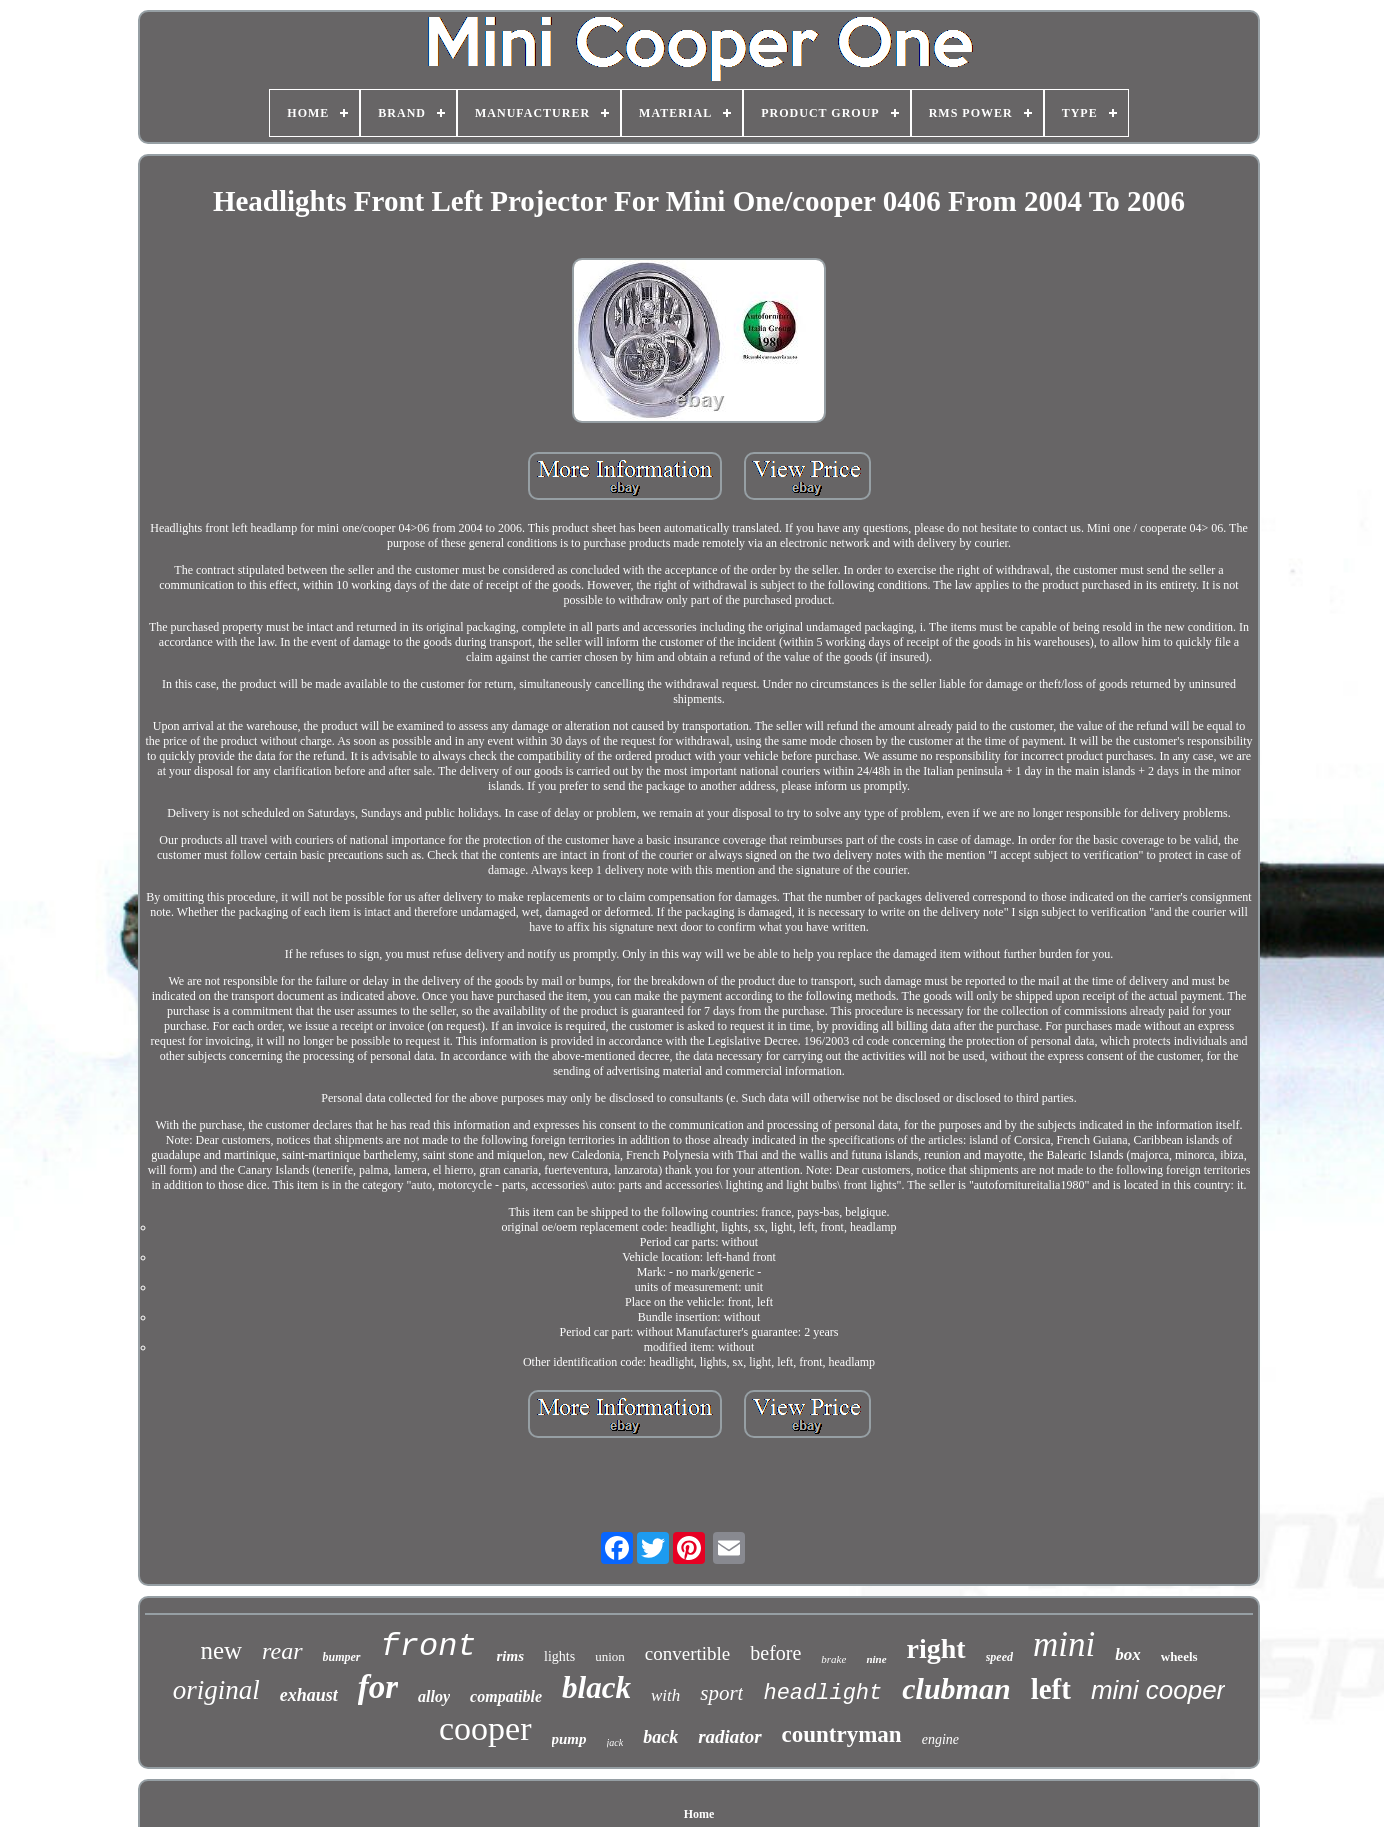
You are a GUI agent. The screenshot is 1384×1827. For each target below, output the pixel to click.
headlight (822, 1693)
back (660, 1737)
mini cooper (1158, 1690)
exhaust (309, 1695)
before (775, 1653)
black (596, 1687)
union (610, 1656)
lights (559, 1656)
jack (615, 1742)
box (1128, 1654)
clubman (956, 1688)
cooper (485, 1728)
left (1051, 1689)
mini (1064, 1644)
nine (876, 1659)
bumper (342, 1657)
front (429, 1646)
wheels (1179, 1656)
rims (511, 1656)
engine (940, 1739)
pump (569, 1739)
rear (282, 1651)
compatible (506, 1696)
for (378, 1687)
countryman (842, 1734)
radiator (729, 1736)
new (221, 1650)
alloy (434, 1696)
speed (999, 1657)
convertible (687, 1653)
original (216, 1690)
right (936, 1648)
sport (721, 1693)
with (665, 1695)
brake (833, 1659)
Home (699, 1814)
